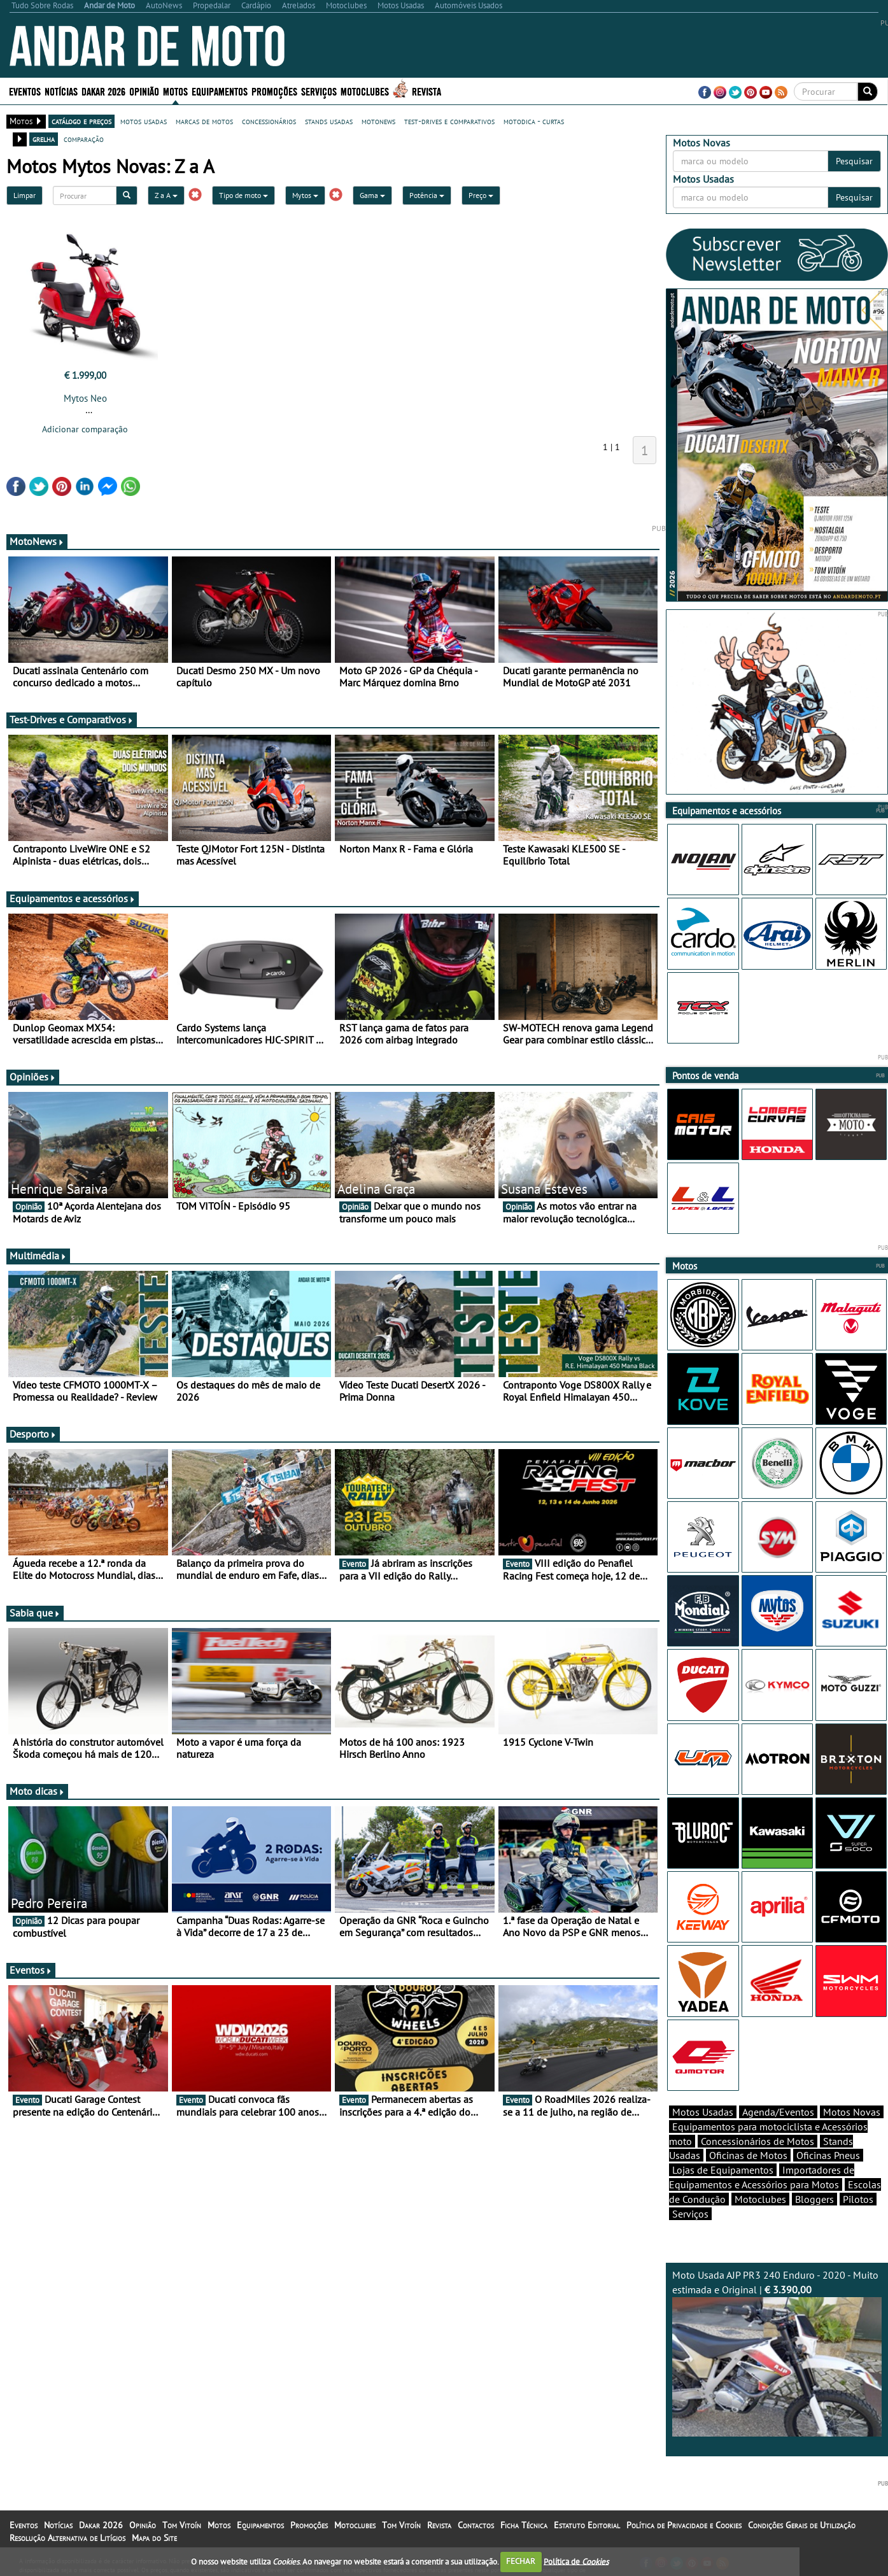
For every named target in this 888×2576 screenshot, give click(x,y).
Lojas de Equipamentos (722, 2169)
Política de (576, 2561)
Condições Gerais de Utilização (802, 2525)
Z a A (166, 195)
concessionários (269, 121)
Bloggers (814, 2199)
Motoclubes (365, 91)
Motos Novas (851, 2111)
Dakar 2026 (103, 91)
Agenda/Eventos (778, 2111)
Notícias (61, 91)
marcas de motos (204, 121)
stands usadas (329, 121)
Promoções (274, 91)
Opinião (144, 91)
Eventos (25, 91)
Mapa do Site (154, 2538)
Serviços (319, 91)
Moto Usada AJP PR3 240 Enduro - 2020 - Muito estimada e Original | (777, 2352)
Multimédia (38, 1255)
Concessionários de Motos (757, 2141)
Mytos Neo (85, 398)
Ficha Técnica (523, 2525)
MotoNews (37, 541)
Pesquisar (854, 161)
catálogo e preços (81, 121)
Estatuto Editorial (587, 2525)
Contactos (476, 2525)
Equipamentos (220, 91)
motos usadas (143, 121)
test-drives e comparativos (449, 121)
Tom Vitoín (181, 2525)
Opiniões (33, 1076)
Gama (372, 195)
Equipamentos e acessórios (73, 898)
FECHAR (520, 2561)
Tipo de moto (243, 195)
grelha (43, 139)
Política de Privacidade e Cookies (684, 2525)
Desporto (33, 1433)
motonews (378, 121)
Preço (481, 195)
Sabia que (35, 1612)
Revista (426, 91)
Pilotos (858, 2199)
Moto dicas (37, 1791)
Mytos (305, 195)
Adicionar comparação (85, 429)
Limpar (24, 195)
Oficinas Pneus (828, 2155)
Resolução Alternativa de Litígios (67, 2538)
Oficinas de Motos (748, 2155)
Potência (426, 195)
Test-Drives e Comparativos (72, 719)
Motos (175, 91)
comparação (84, 139)
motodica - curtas (534, 121)
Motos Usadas (702, 2111)
